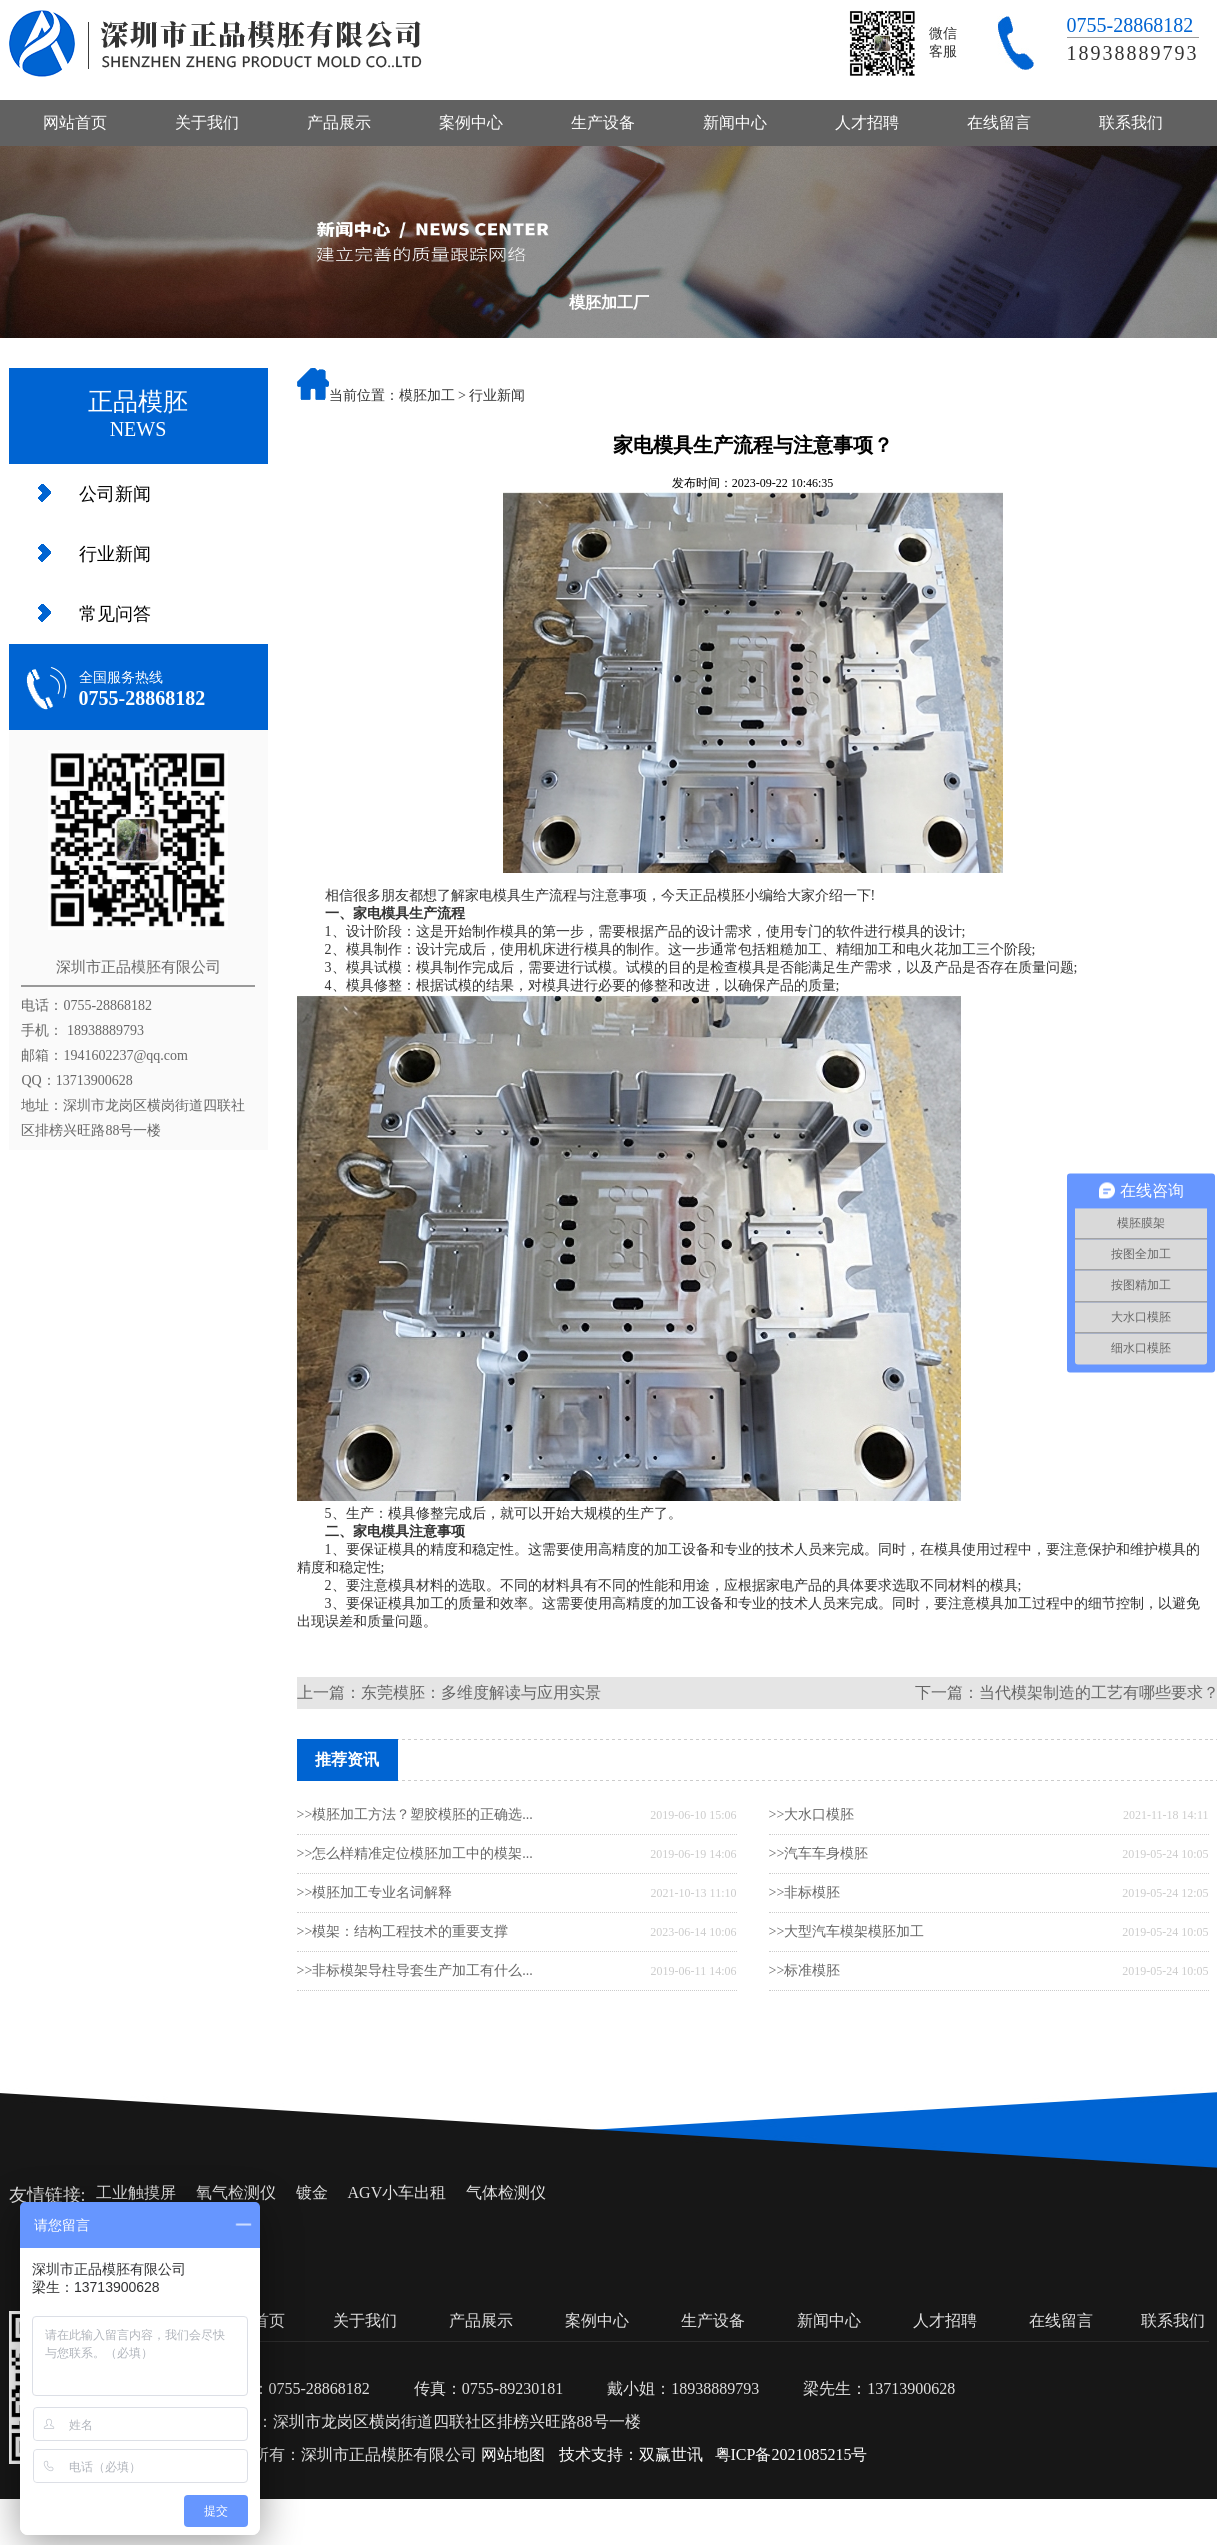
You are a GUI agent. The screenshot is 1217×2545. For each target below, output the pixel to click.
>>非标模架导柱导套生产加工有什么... (415, 1970)
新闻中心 (735, 122)
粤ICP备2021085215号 (791, 2454)
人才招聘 (867, 122)
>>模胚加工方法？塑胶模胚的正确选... (415, 1814)
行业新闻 (115, 554)
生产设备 (603, 122)
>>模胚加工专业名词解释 (375, 1892)
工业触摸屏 (136, 2192)
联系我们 (1131, 122)
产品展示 (339, 122)
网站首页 (75, 122)
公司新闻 (115, 494)
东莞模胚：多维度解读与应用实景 (481, 1692)
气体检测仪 (506, 2192)
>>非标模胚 (805, 1892)
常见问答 (115, 614)
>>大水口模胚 (812, 1814)
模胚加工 (427, 395)
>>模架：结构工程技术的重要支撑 (403, 1931)
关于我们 (207, 122)
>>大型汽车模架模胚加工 (847, 1931)
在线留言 (999, 122)
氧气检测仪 (236, 2192)
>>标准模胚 (805, 1970)
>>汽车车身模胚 (819, 1853)
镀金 (312, 2192)
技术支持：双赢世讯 (631, 2454)
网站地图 (513, 2454)
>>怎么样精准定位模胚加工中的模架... (415, 1853)
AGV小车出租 (397, 2192)
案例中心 (471, 122)
